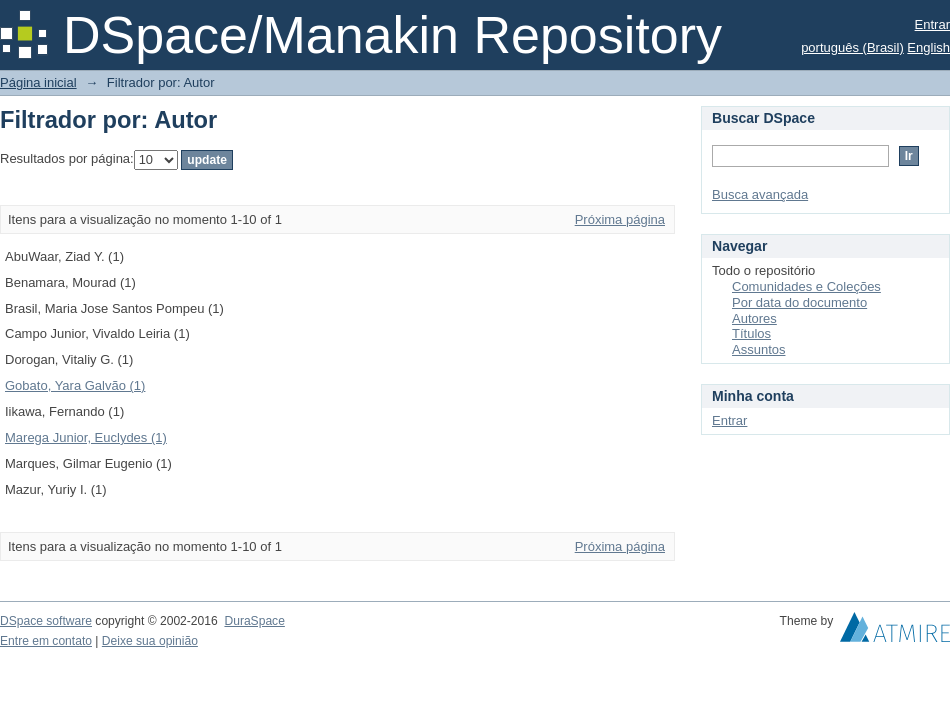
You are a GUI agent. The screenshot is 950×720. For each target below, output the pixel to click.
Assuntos (758, 349)
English (928, 47)
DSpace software (46, 621)
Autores (754, 318)
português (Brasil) (852, 47)
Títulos (751, 333)
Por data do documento (799, 302)
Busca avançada (760, 194)
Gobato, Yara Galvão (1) (75, 385)
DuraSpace (254, 621)
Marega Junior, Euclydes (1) (86, 437)
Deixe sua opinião (150, 641)
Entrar (932, 24)
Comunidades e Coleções (806, 286)
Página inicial (38, 82)
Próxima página (620, 219)
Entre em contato (46, 641)
